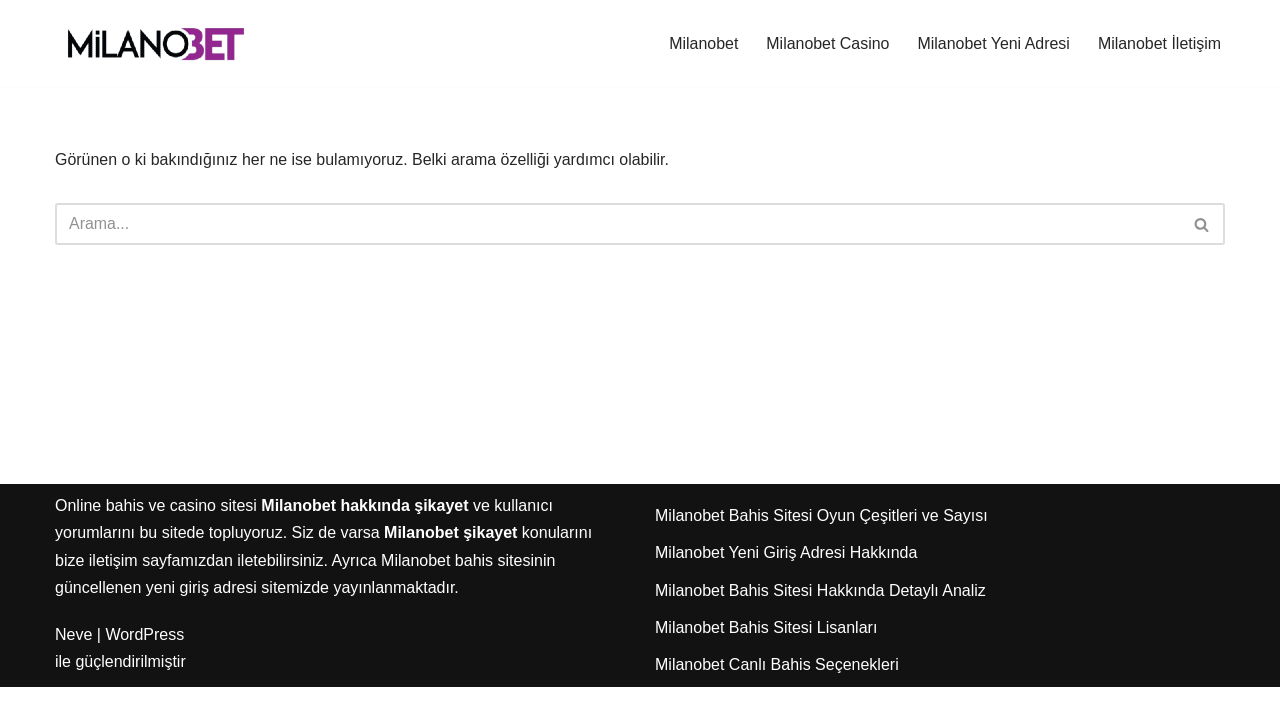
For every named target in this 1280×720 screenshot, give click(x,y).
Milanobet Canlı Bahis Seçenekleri (777, 697)
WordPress (144, 667)
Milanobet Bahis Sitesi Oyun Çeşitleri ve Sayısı (821, 548)
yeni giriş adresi (201, 619)
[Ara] (617, 224)
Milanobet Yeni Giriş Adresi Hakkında (786, 585)
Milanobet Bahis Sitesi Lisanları (766, 659)
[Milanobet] (155, 43)
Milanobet (701, 43)
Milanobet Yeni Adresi (992, 43)
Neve (73, 667)
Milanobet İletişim (1159, 43)
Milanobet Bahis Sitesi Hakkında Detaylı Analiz (820, 622)
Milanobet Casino (827, 43)
